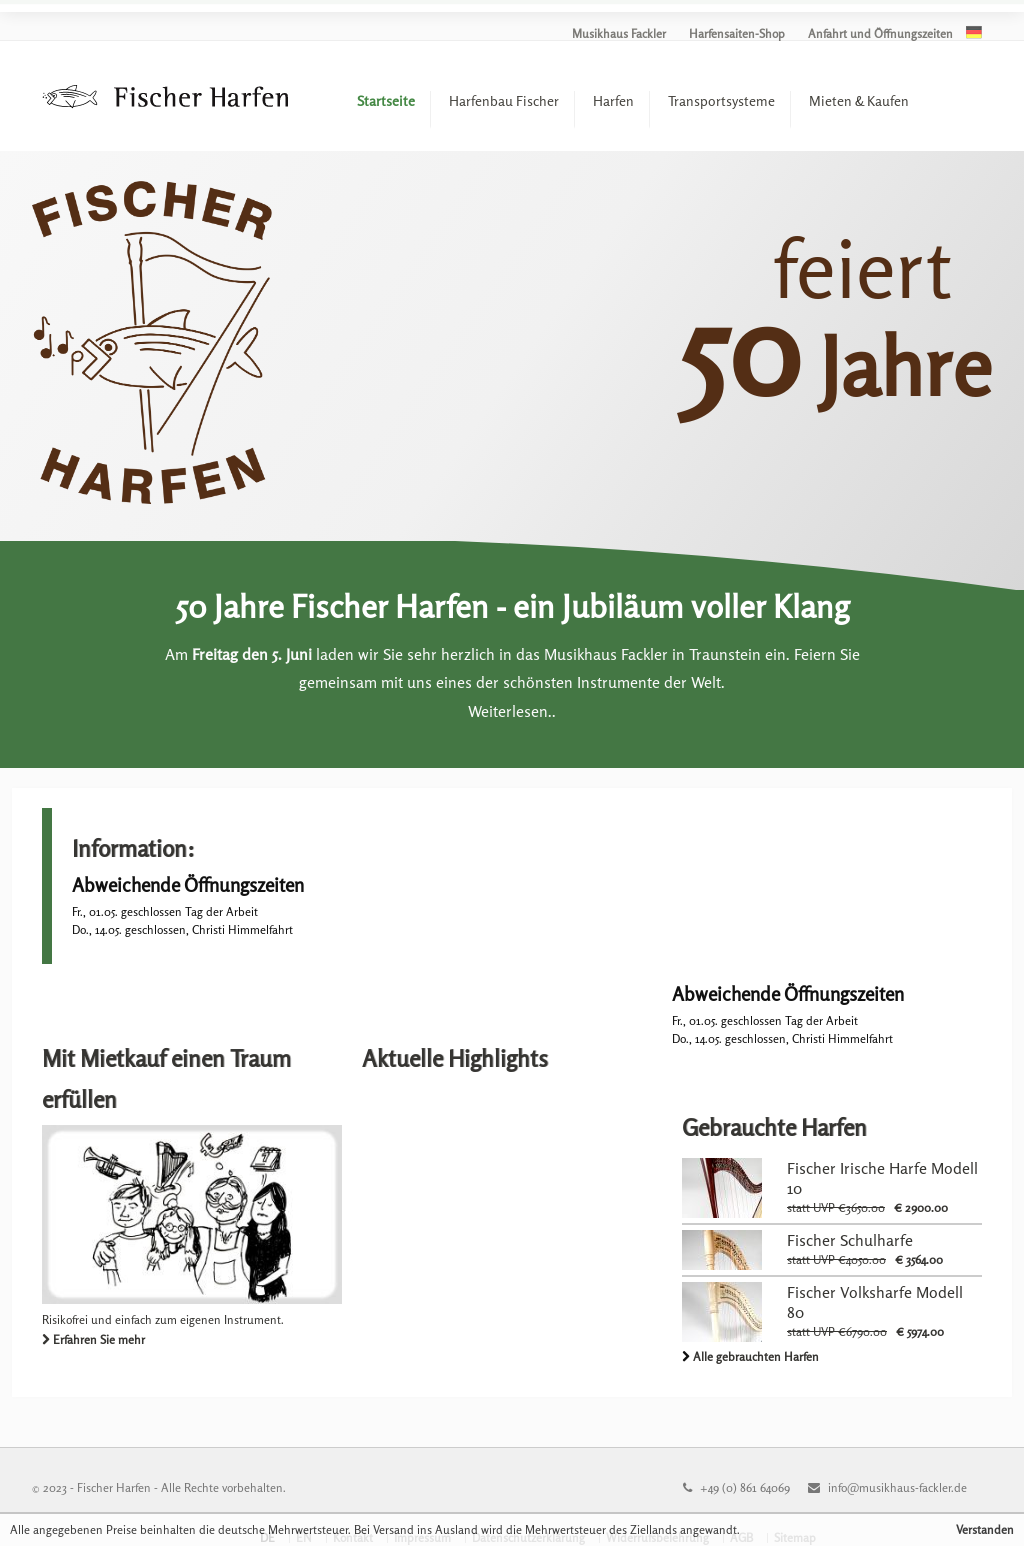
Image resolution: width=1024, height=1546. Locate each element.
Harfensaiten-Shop (737, 33)
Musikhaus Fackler (619, 33)
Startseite (386, 100)
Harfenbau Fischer (504, 100)
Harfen (613, 100)
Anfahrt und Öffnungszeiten (880, 33)
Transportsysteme (721, 100)
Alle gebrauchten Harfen (756, 1356)
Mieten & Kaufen (859, 100)
